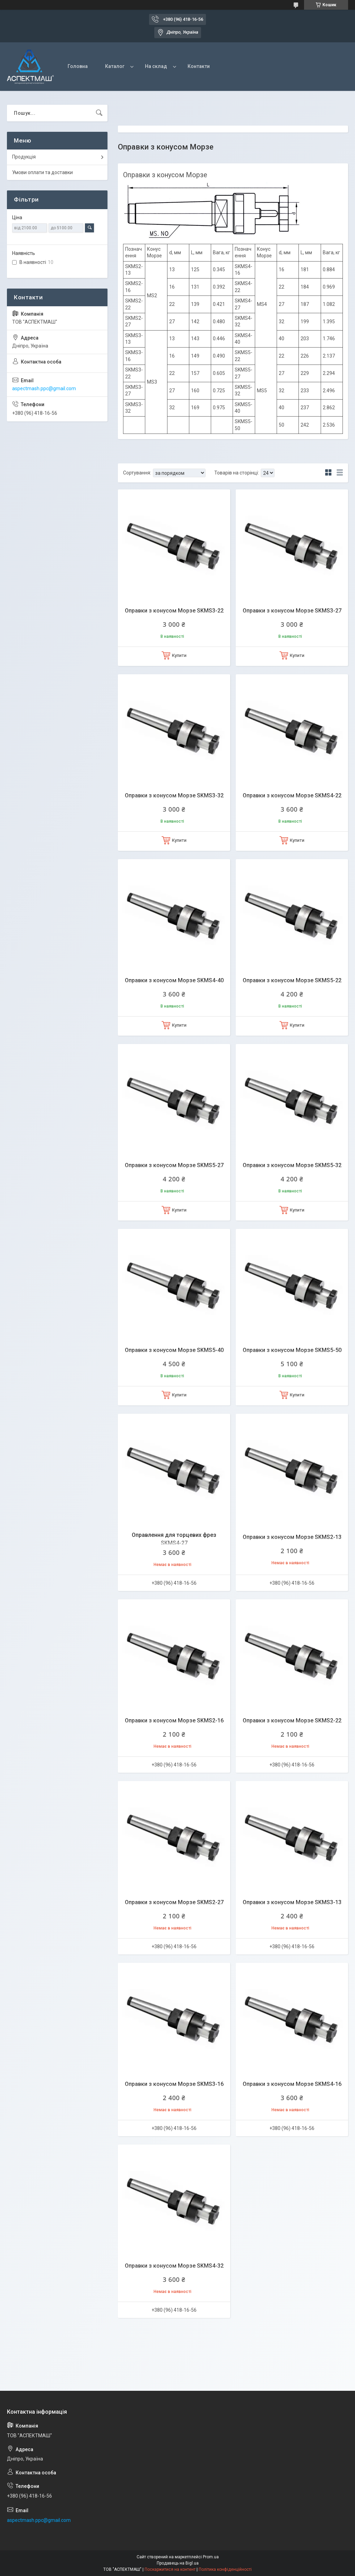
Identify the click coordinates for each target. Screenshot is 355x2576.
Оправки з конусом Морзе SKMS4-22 (292, 795)
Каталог (114, 66)
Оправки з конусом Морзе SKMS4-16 (292, 2084)
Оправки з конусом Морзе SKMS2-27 (174, 1902)
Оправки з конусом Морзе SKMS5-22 (292, 980)
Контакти (199, 66)
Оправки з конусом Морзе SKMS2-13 (292, 1537)
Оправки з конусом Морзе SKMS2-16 (174, 1720)
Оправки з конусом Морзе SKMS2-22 (292, 1720)
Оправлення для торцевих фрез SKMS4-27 (174, 1539)
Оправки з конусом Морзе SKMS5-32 (292, 1165)
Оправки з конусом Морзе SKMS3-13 (292, 1902)
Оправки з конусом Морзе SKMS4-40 (174, 980)
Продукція (24, 157)
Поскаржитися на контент (170, 2569)
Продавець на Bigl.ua (178, 2563)
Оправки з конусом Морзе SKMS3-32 (174, 795)
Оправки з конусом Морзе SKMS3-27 (292, 610)
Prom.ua (211, 2556)
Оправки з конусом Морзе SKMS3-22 (174, 610)
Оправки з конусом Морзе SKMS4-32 (174, 2265)
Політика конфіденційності (225, 2569)
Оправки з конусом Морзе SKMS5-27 (174, 1165)
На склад (156, 66)
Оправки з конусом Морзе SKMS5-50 (292, 1350)
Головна (78, 66)
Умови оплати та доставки (42, 172)
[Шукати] (99, 113)
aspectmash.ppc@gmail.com (44, 388)
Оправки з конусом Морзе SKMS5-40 (174, 1350)
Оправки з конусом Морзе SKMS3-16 (174, 2084)
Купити (179, 655)
